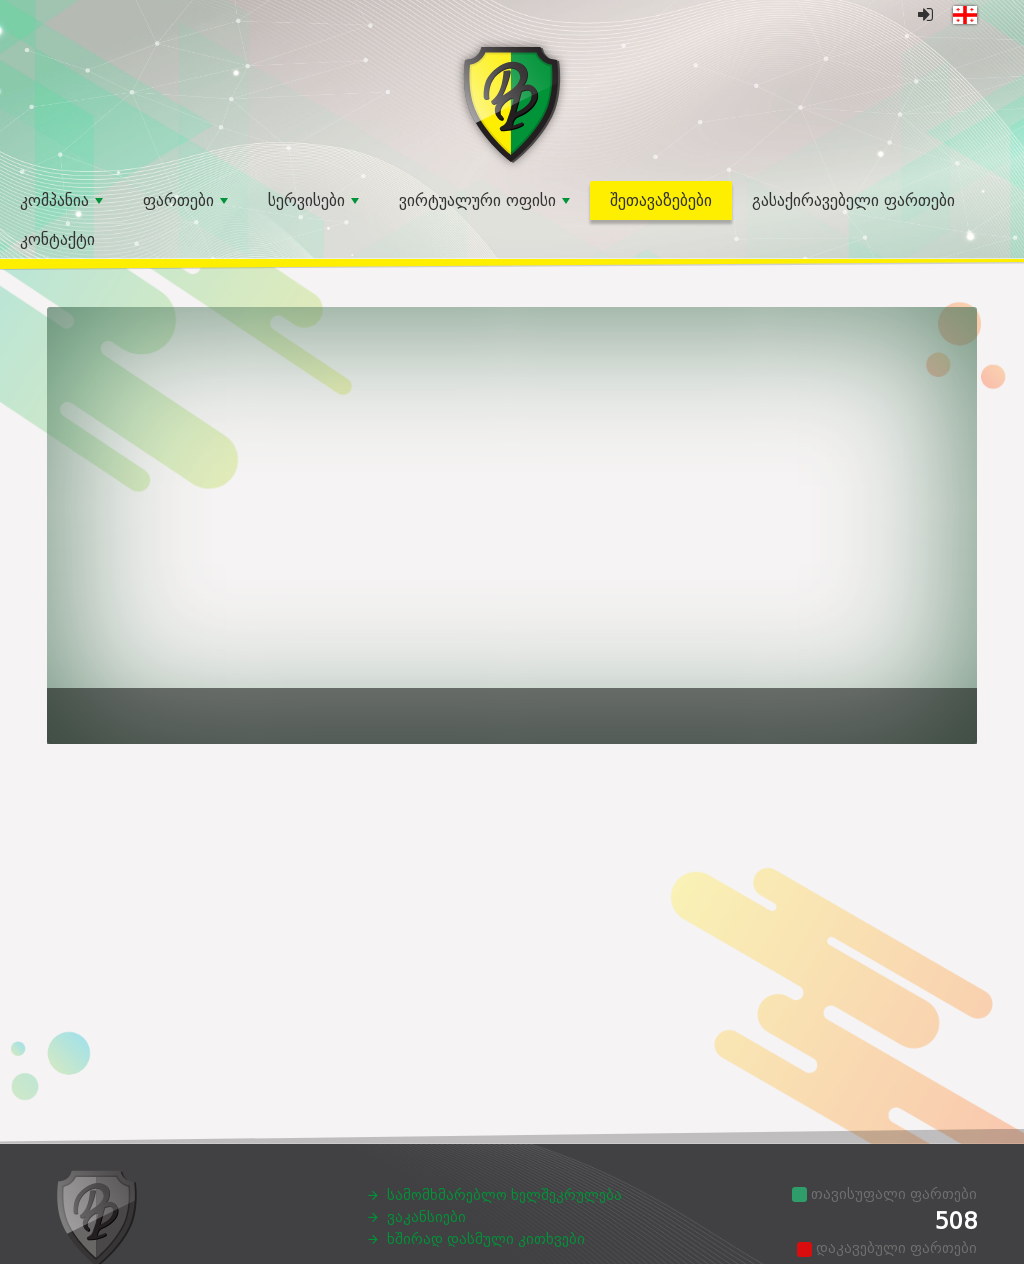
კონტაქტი (57, 239)
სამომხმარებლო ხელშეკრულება (504, 1195)
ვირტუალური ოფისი (484, 200)
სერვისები (313, 200)
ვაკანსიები (426, 1217)
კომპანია (61, 200)
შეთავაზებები (661, 200)
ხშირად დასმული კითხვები (486, 1239)
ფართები (185, 200)
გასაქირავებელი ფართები (853, 200)
